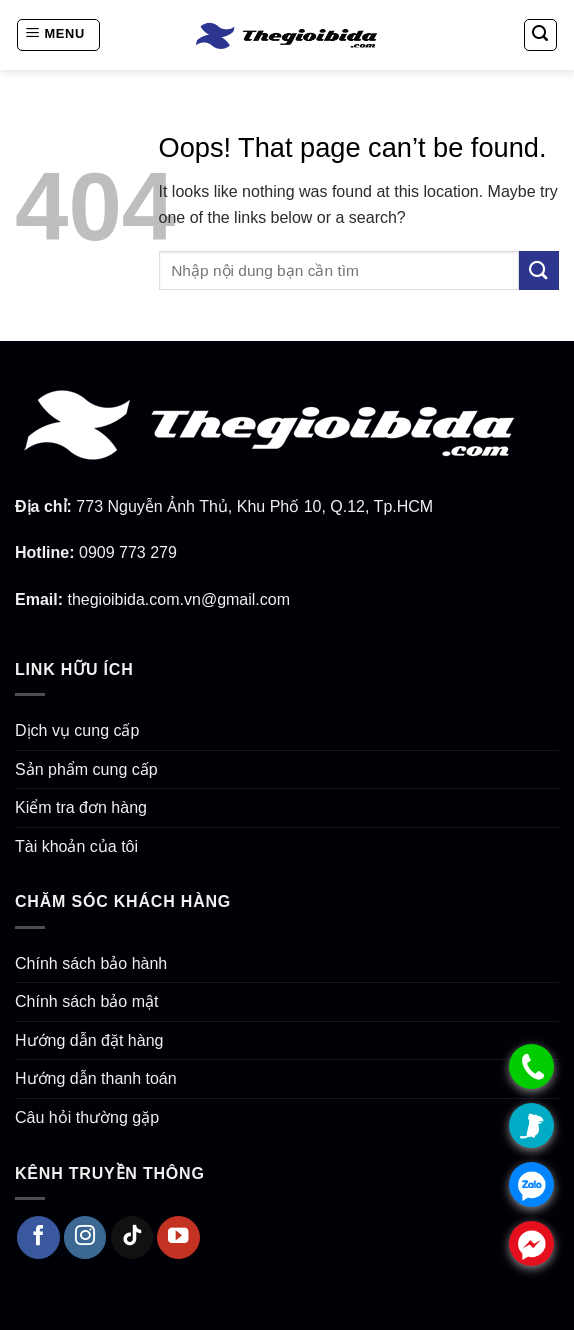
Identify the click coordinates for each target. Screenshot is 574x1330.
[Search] (541, 35)
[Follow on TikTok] (132, 1237)
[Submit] (539, 270)
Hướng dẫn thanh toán (96, 1078)
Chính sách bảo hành (91, 963)
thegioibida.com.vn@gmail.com (178, 599)
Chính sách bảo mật (86, 1001)
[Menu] (58, 35)
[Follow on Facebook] (38, 1237)
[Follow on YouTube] (178, 1237)
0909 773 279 (128, 552)
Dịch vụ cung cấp (77, 730)
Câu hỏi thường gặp (87, 1117)
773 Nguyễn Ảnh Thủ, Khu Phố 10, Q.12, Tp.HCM (254, 506)
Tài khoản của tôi (76, 846)
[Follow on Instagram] (85, 1237)
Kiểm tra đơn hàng (81, 807)
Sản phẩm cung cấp (86, 769)
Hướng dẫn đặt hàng (89, 1040)
